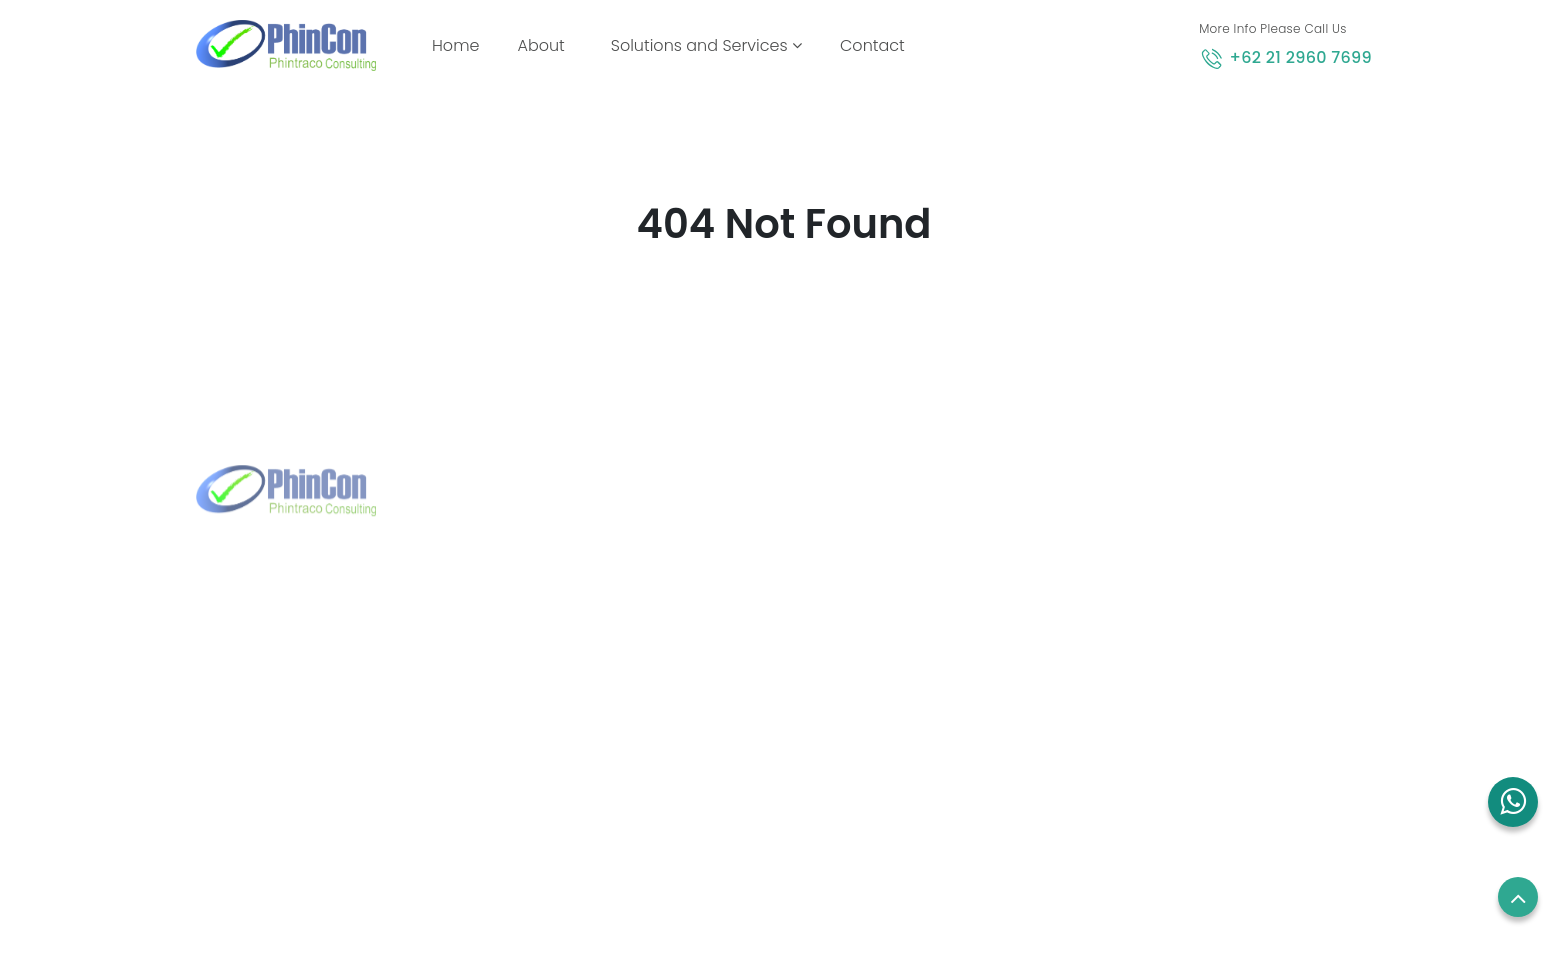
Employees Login (1160, 605)
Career (1125, 642)
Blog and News (854, 755)
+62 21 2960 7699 (1300, 57)
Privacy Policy (1149, 717)
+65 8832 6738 (582, 658)
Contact (872, 45)
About (540, 45)
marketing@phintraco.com (327, 754)
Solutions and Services (706, 45)
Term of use (1143, 680)
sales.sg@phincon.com (613, 690)
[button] (1513, 802)
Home (459, 45)
